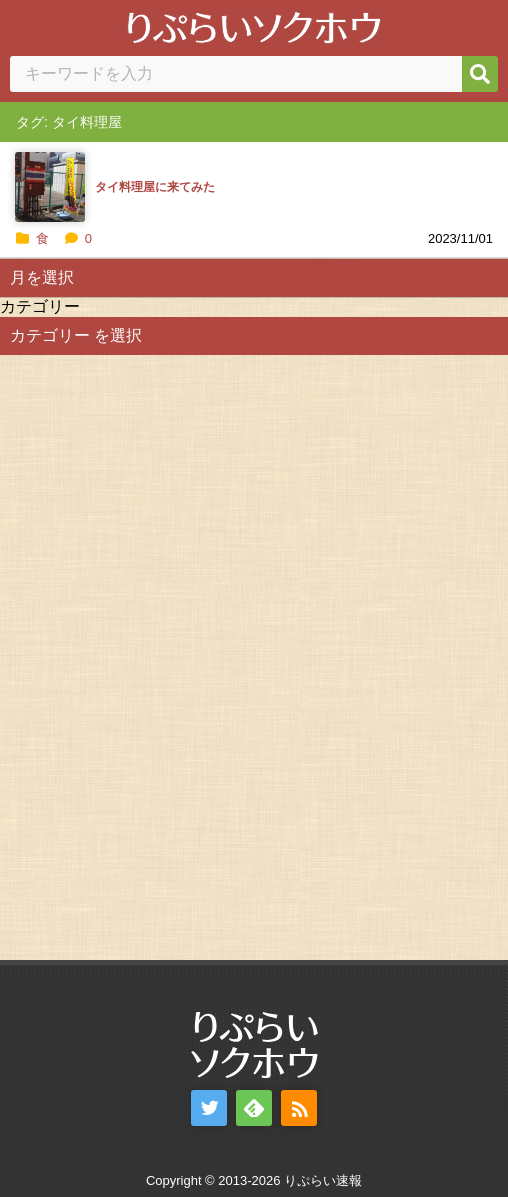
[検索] (480, 74)
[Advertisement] (150, 655)
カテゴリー (40, 306)
